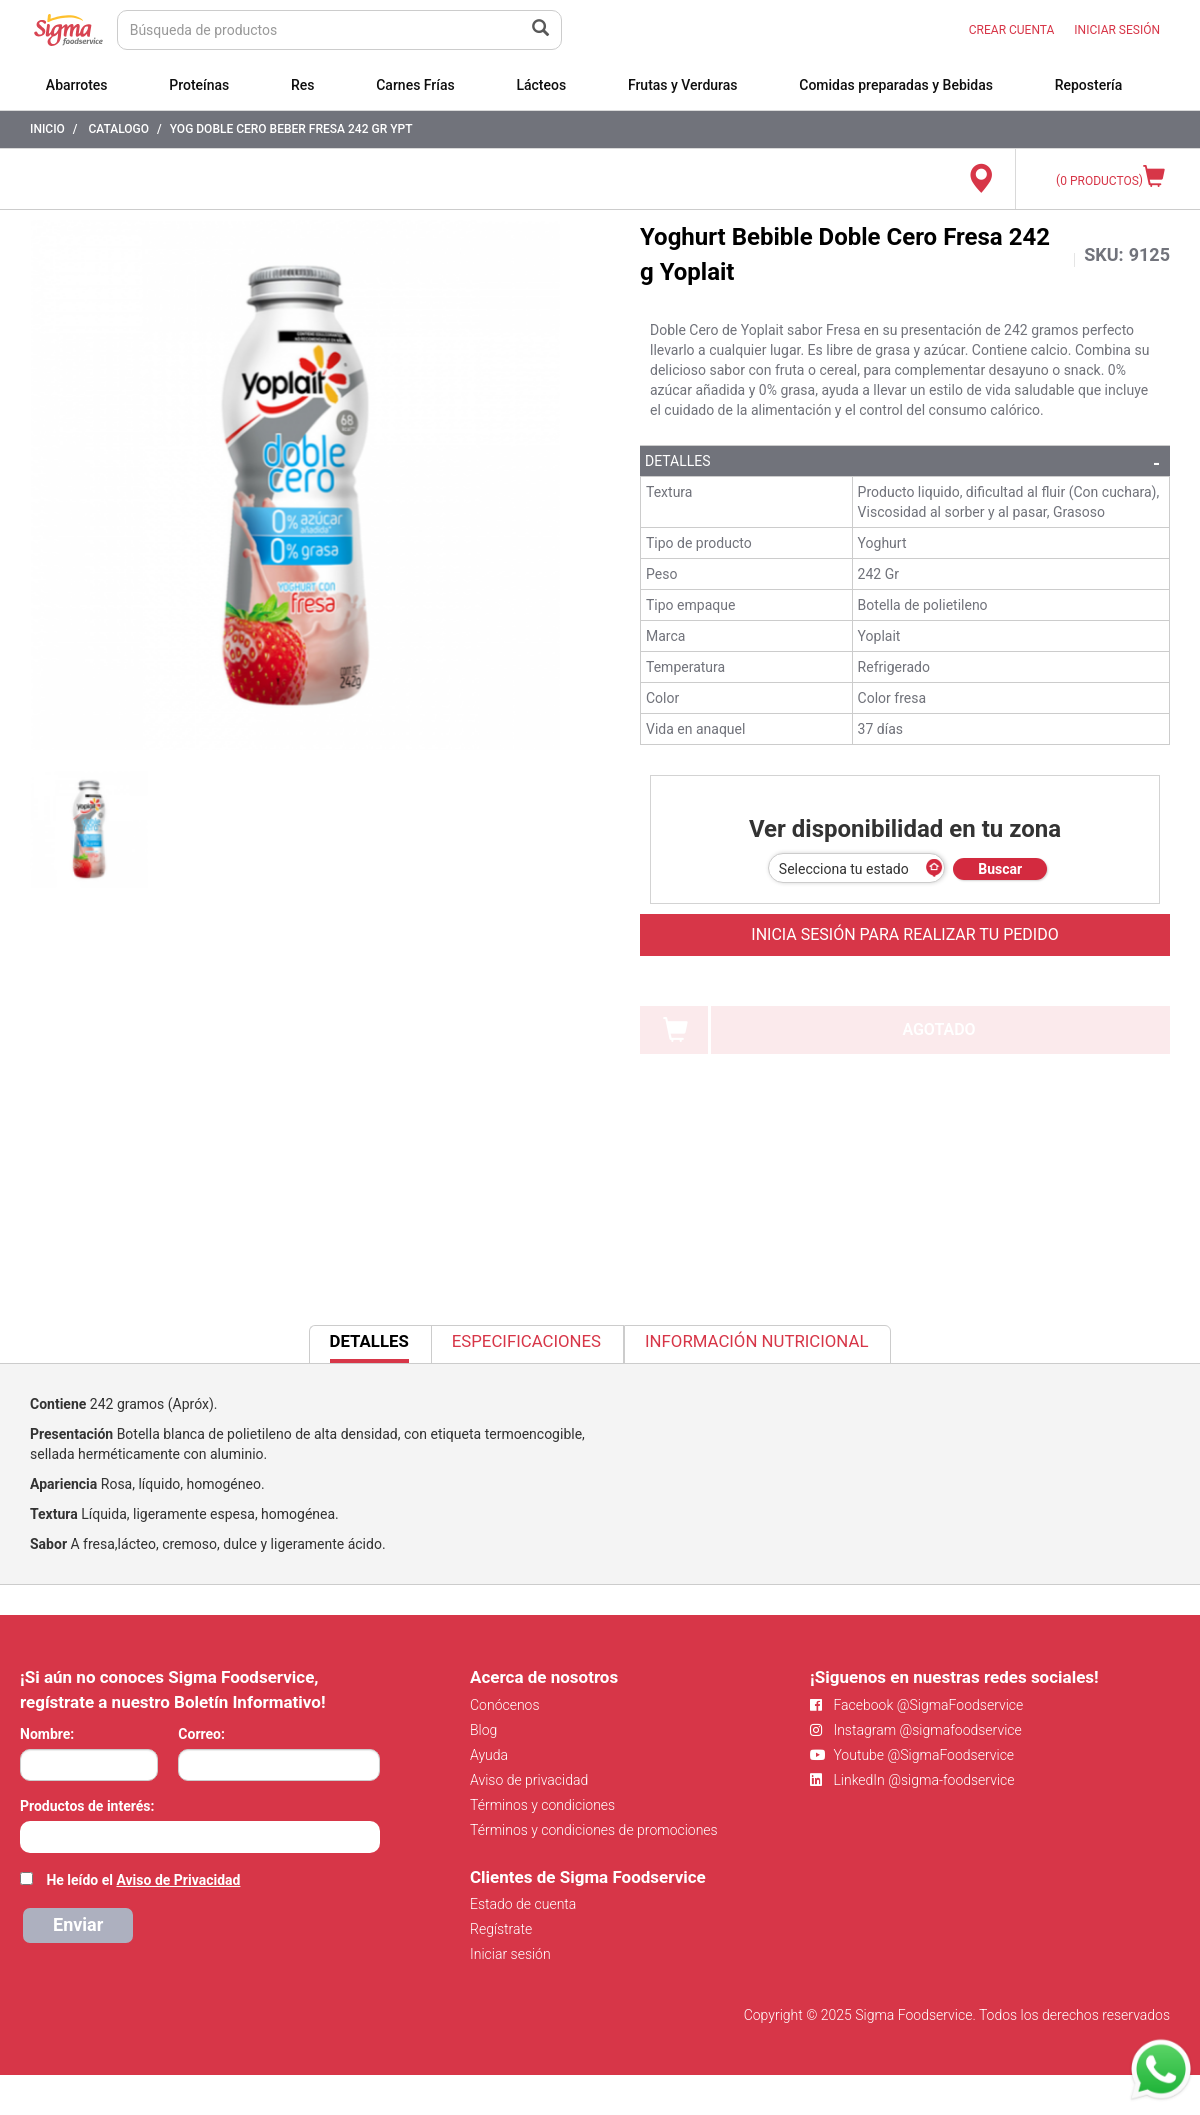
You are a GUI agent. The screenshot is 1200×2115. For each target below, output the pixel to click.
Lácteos (541, 85)
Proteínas (199, 85)
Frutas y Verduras (683, 85)
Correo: (201, 1734)
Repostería (1089, 85)
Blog (483, 1730)
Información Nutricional (756, 1341)
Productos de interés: (87, 1806)
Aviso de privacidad (529, 1780)
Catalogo (118, 129)
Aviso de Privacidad (178, 1880)
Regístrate (501, 1929)
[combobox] (200, 1837)
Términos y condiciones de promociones (594, 1830)
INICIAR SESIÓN (1117, 30)
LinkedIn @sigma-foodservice (912, 1780)
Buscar (1000, 869)
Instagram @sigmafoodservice (916, 1730)
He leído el (143, 1880)
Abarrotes (77, 85)
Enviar (78, 1924)
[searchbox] (30, 1835)
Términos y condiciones (542, 1805)
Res (303, 85)
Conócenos (505, 1705)
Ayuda (489, 1755)
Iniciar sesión (510, 1954)
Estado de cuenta (523, 1904)
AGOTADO (938, 1029)
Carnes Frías (415, 85)
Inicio (47, 129)
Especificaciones (526, 1341)
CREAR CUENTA (1012, 30)
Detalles (678, 461)
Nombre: (47, 1734)
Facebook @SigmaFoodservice (916, 1705)
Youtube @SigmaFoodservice (912, 1755)
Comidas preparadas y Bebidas (896, 85)
